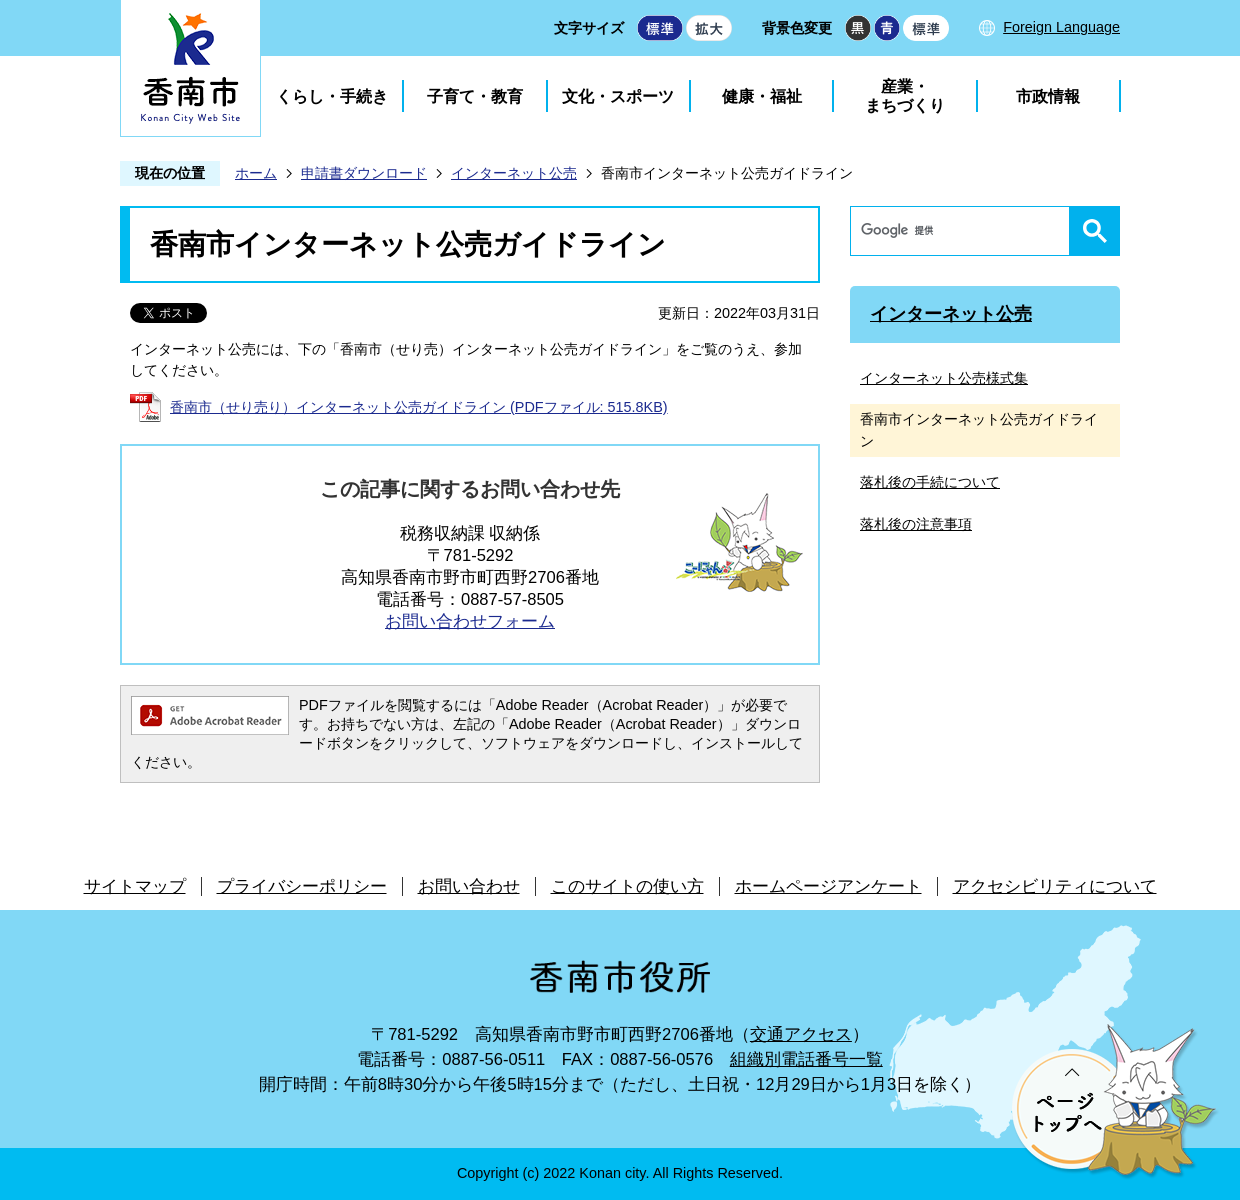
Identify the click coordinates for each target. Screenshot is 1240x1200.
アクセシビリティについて (1055, 886)
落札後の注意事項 (916, 524)
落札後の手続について (930, 482)
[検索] (965, 231)
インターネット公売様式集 (944, 378)
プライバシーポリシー (302, 886)
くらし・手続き (332, 96)
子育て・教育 (475, 96)
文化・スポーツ (618, 96)
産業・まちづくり (905, 96)
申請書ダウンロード (364, 173)
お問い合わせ (469, 886)
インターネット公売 (514, 173)
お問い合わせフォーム (470, 621)
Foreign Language (1061, 27)
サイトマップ (135, 886)
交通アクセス (801, 1034)
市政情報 (1048, 96)
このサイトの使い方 (627, 886)
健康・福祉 (762, 96)
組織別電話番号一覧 (806, 1059)
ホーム (256, 173)
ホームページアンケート (828, 886)
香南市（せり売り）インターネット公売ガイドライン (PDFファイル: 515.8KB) (419, 407)
